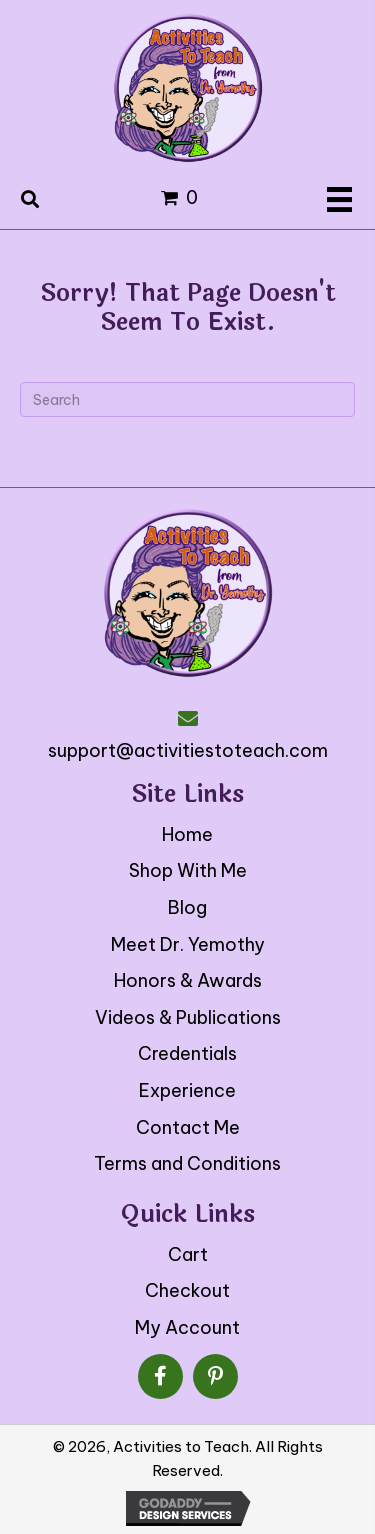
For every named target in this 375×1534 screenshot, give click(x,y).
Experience (187, 1090)
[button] (160, 1376)
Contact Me (188, 1127)
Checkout (187, 1290)
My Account (187, 1327)
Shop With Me (188, 870)
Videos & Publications (188, 1017)
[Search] (187, 399)
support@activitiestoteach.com (188, 750)
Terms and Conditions (187, 1163)
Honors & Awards (188, 980)
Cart (188, 1254)
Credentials (187, 1053)
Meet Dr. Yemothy (188, 944)
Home (187, 834)
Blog (187, 907)
